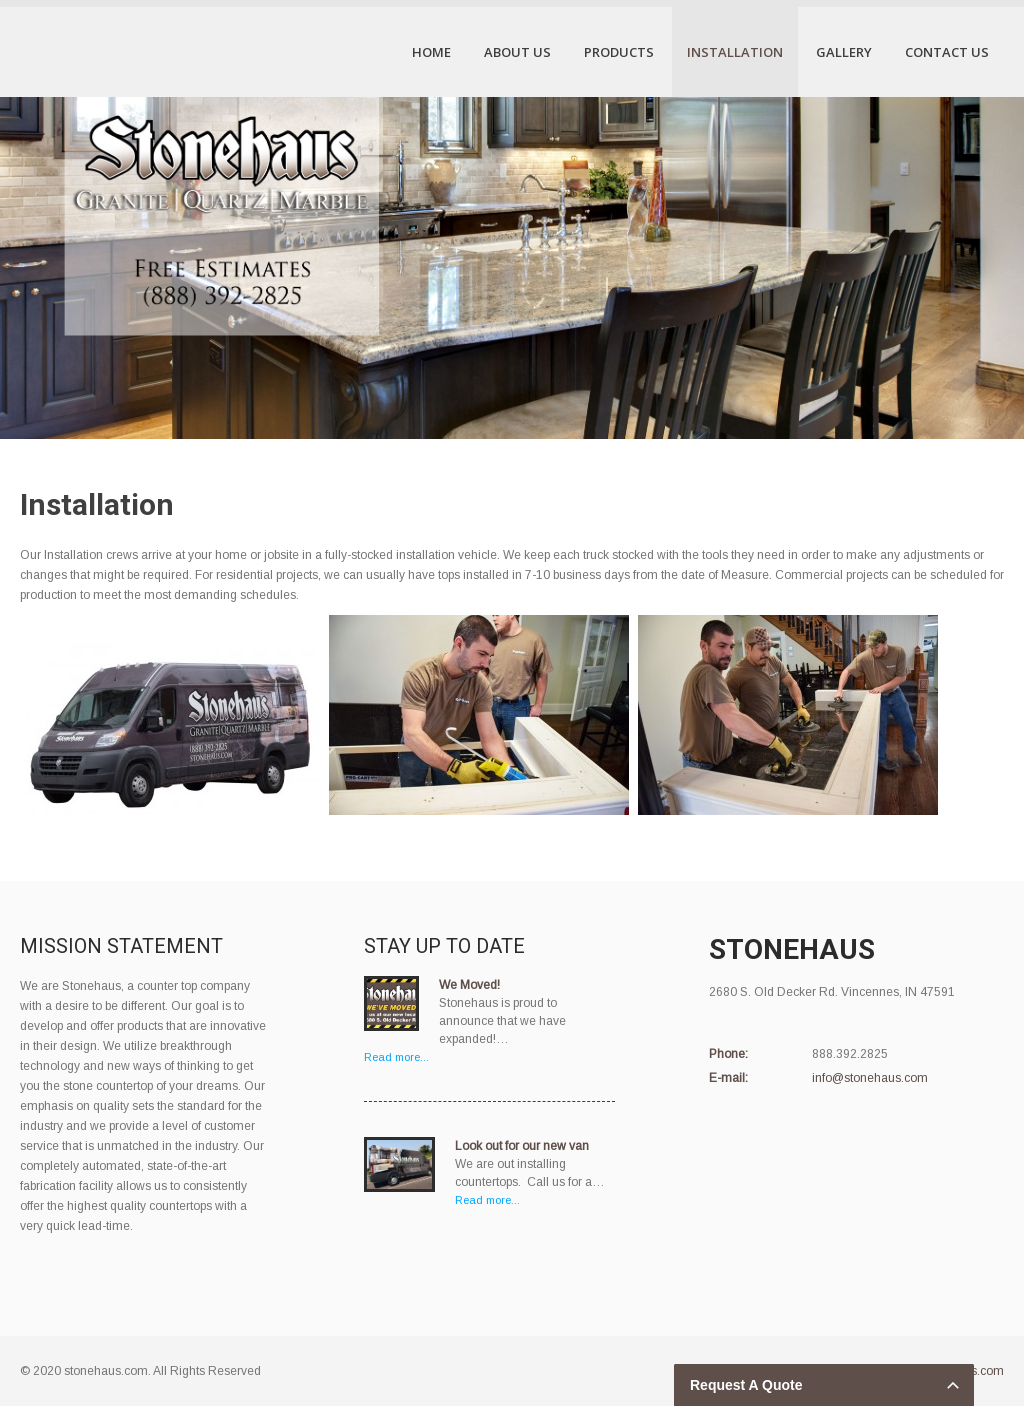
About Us (517, 52)
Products (619, 52)
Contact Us (947, 52)
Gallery (844, 52)
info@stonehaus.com (870, 1078)
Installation (735, 52)
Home (431, 52)
